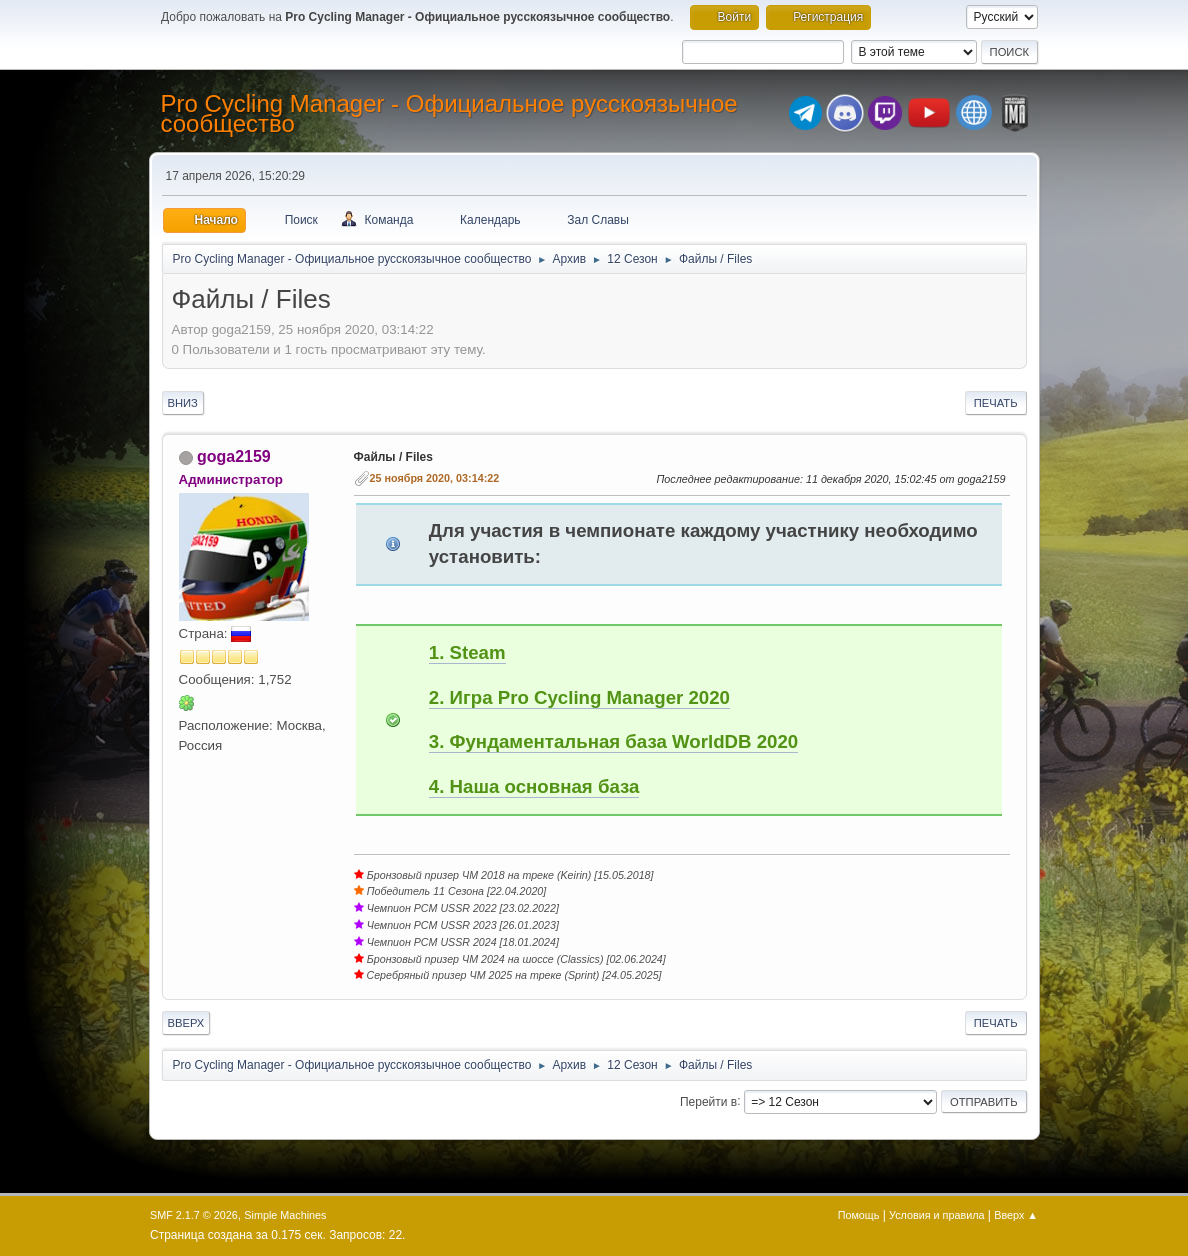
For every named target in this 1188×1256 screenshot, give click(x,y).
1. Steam (467, 652)
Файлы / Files (393, 457)
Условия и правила (936, 1215)
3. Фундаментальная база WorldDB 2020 (613, 741)
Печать (996, 403)
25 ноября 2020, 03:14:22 (435, 478)
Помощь (859, 1215)
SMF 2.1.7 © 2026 (194, 1215)
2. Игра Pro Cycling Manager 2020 (579, 697)
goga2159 (234, 456)
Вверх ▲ (1016, 1215)
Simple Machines (285, 1215)
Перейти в (708, 1101)
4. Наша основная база (534, 786)
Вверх (186, 1023)
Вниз (183, 403)
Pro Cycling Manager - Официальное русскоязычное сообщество (449, 113)
